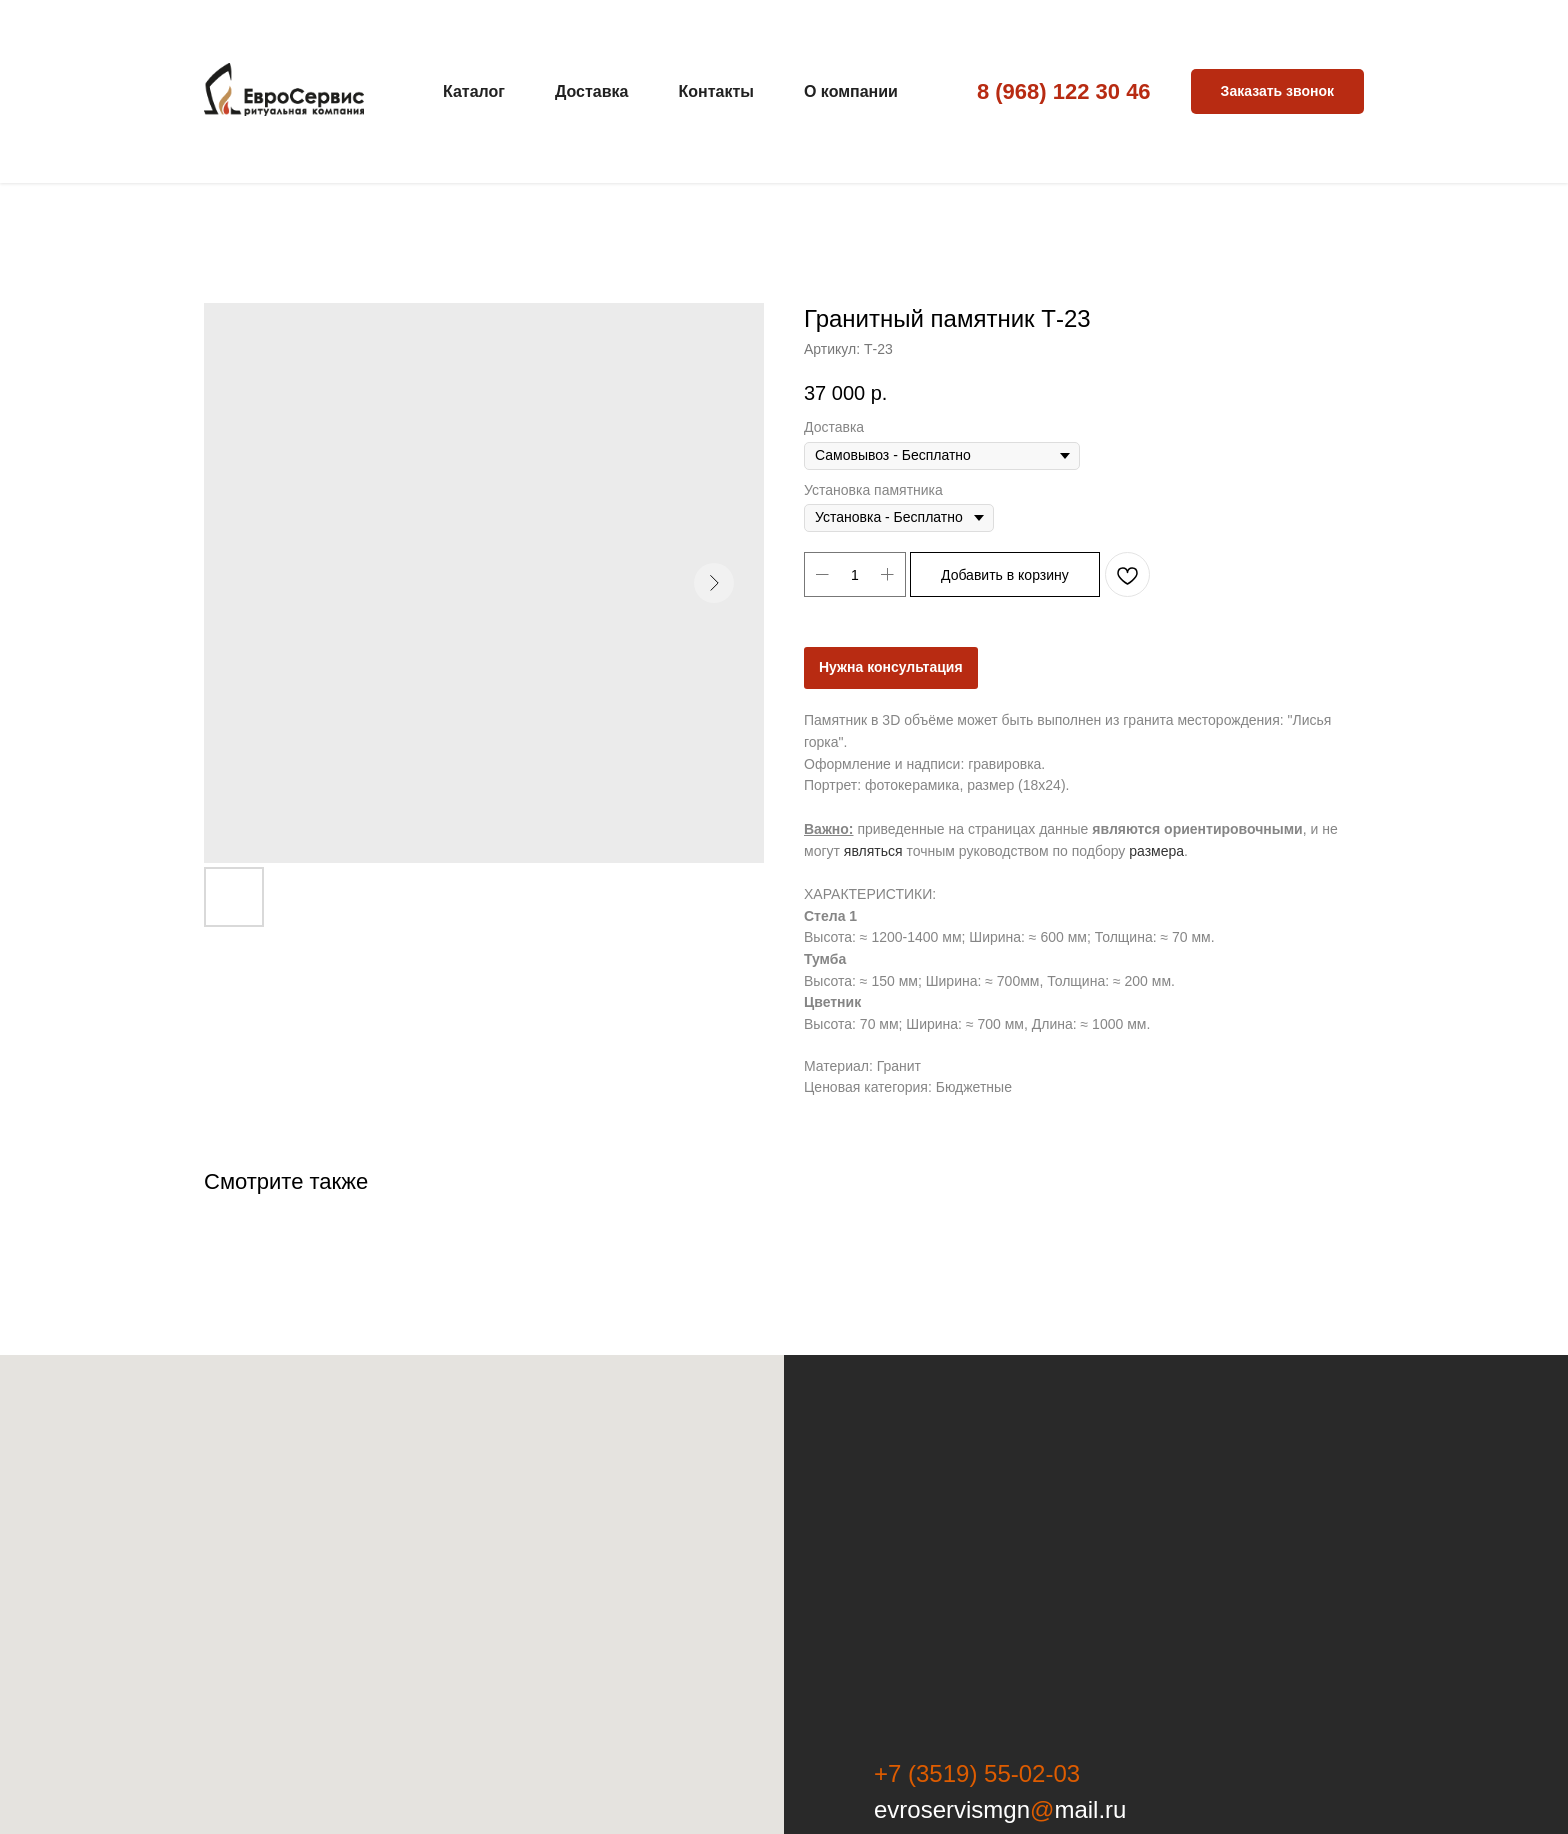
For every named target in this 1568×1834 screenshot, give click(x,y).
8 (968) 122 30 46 (1064, 91)
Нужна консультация (891, 667)
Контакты (715, 91)
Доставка (592, 91)
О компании (851, 91)
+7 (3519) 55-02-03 (977, 1773)
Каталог (474, 91)
